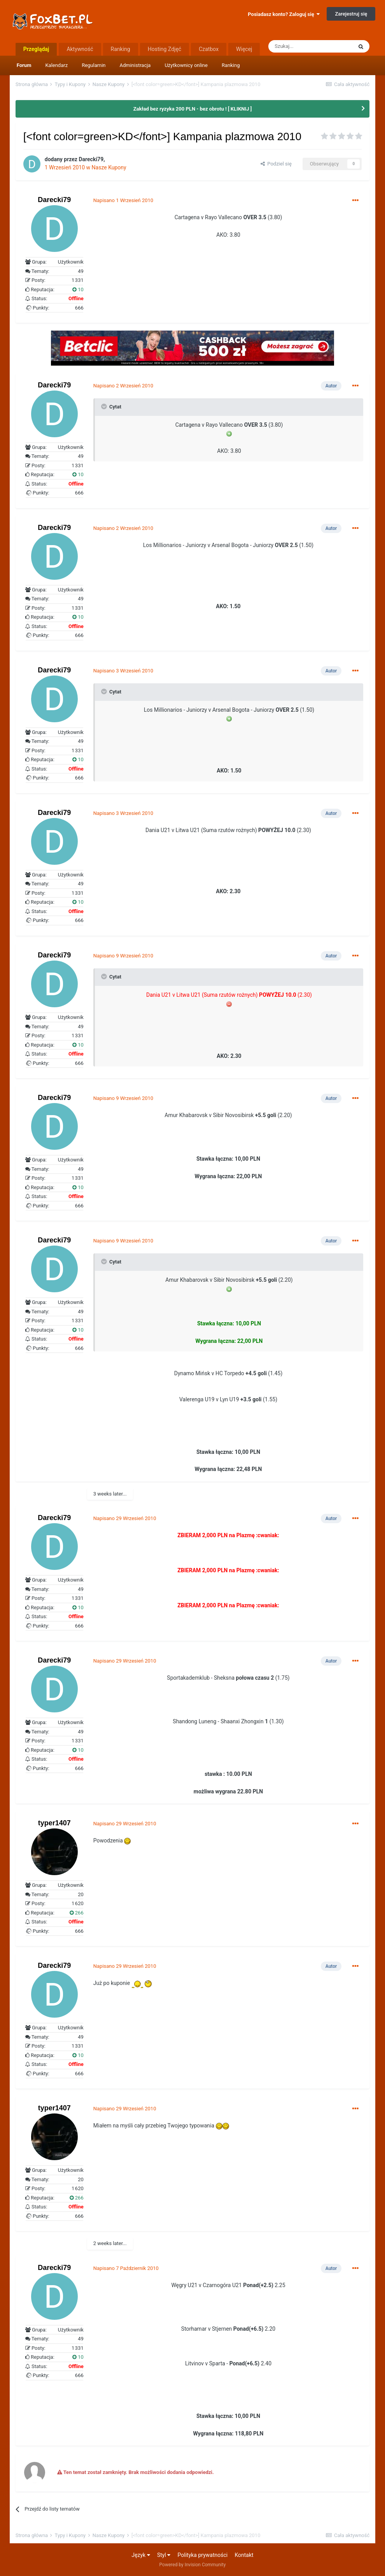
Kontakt (243, 2555)
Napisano (123, 200)
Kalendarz (56, 65)
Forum (24, 65)
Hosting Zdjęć (165, 49)
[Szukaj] (310, 46)
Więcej (244, 49)
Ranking (231, 65)
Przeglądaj (36, 49)
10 (78, 289)
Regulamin (93, 65)
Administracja (134, 65)
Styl (163, 2555)
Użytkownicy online (186, 65)
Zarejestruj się (351, 14)
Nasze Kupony (109, 167)
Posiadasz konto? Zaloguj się (284, 14)
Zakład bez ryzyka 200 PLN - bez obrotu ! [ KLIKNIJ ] (192, 109)
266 (77, 1913)
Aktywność (79, 49)
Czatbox (209, 49)
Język (140, 2555)
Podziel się (276, 164)
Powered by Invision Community (192, 2564)
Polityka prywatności (203, 2555)
